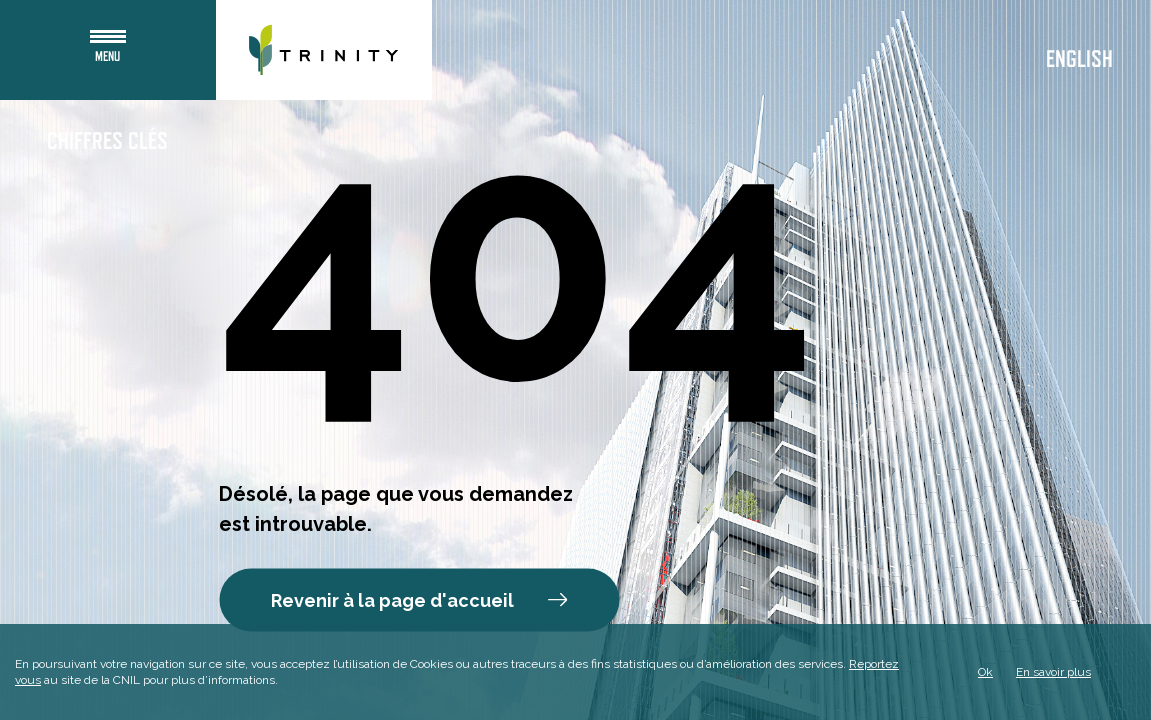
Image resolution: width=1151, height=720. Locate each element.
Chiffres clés (107, 142)
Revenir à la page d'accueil (419, 600)
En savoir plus (1053, 672)
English (1079, 60)
